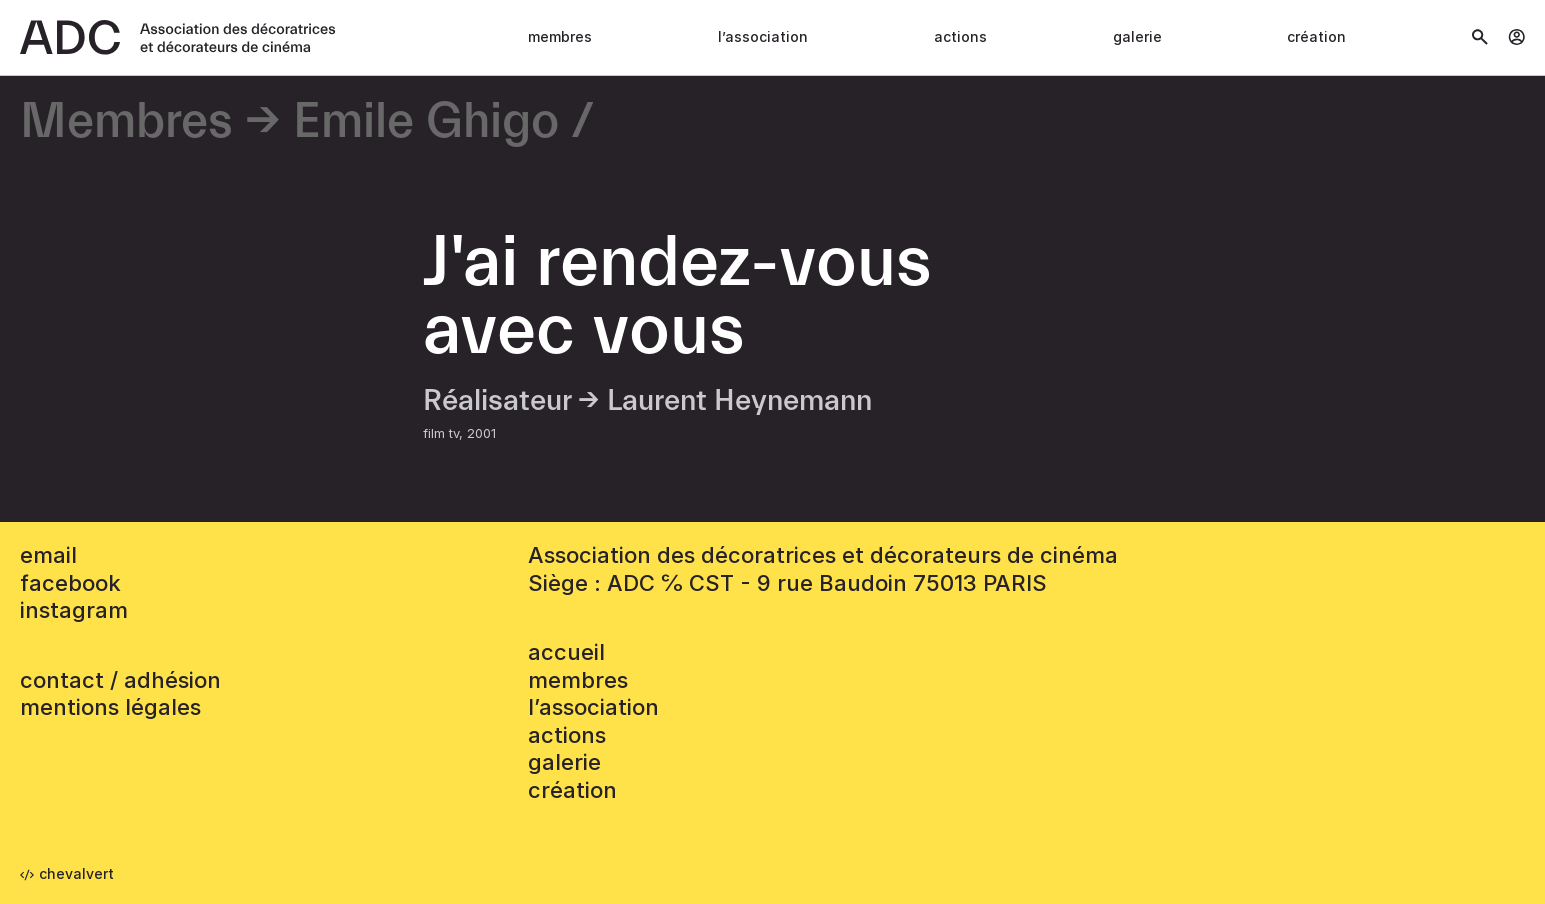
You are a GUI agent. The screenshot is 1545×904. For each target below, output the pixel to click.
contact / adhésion (120, 680)
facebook (70, 583)
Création (1316, 36)
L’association (763, 36)
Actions (960, 36)
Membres (560, 36)
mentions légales (110, 707)
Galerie (1137, 36)
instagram (74, 610)
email (48, 555)
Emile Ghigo (426, 122)
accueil (566, 652)
